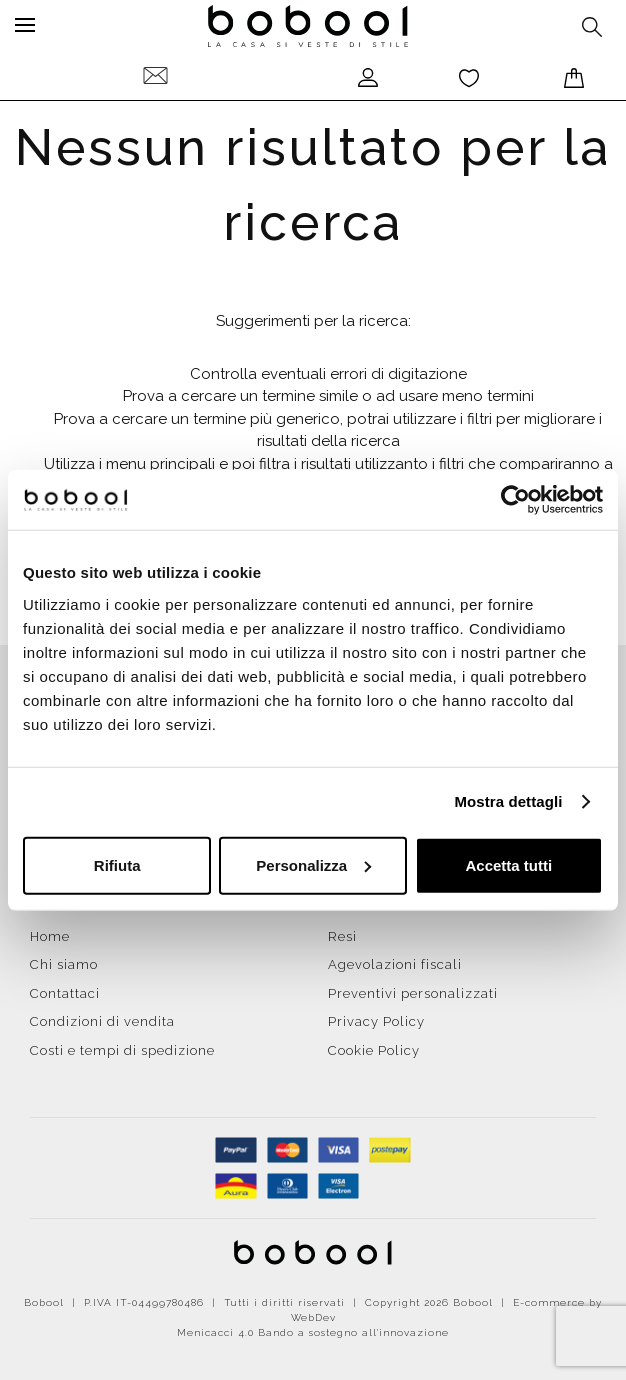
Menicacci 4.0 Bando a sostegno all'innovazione (313, 1332)
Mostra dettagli (508, 801)
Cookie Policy (374, 1050)
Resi (342, 936)
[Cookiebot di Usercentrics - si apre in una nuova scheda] (515, 500)
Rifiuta (117, 864)
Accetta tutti (508, 864)
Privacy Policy (376, 1021)
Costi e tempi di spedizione (122, 1050)
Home (50, 936)
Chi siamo (64, 964)
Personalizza (313, 864)
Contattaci (65, 993)
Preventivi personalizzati (413, 993)
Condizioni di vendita (102, 1021)
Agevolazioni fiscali (395, 964)
